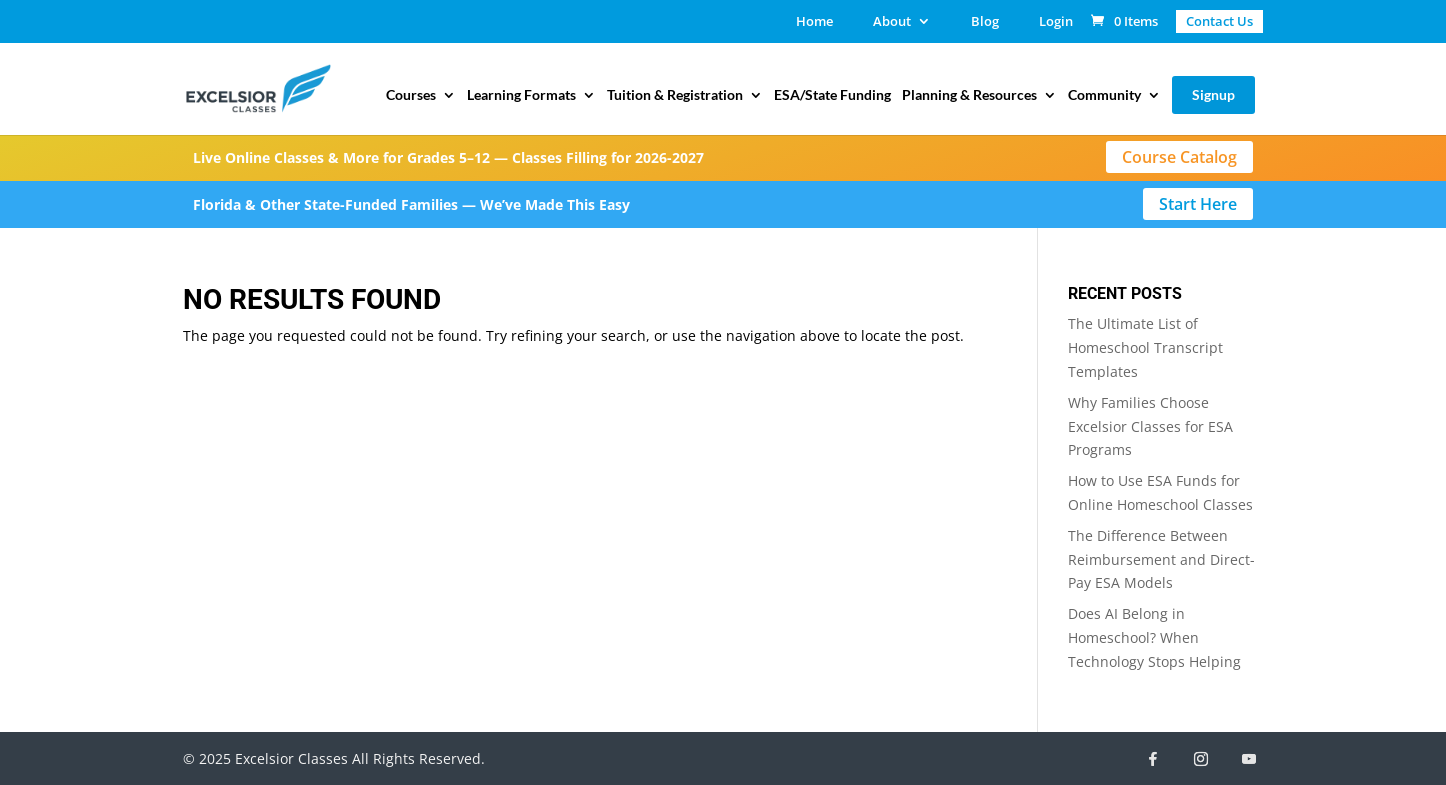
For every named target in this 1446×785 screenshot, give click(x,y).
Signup (1213, 94)
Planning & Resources (969, 95)
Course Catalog (1179, 157)
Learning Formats (521, 95)
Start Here (1198, 204)
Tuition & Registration (675, 95)
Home (814, 22)
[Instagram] (1201, 759)
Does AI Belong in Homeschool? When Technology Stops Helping (1154, 637)
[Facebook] (1153, 759)
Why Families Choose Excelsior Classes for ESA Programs (1150, 426)
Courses (411, 95)
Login (1056, 22)
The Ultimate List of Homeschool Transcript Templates (1145, 347)
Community (1104, 95)
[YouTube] (1249, 759)
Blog (985, 22)
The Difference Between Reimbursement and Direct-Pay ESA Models (1161, 559)
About (892, 22)
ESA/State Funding (832, 95)
